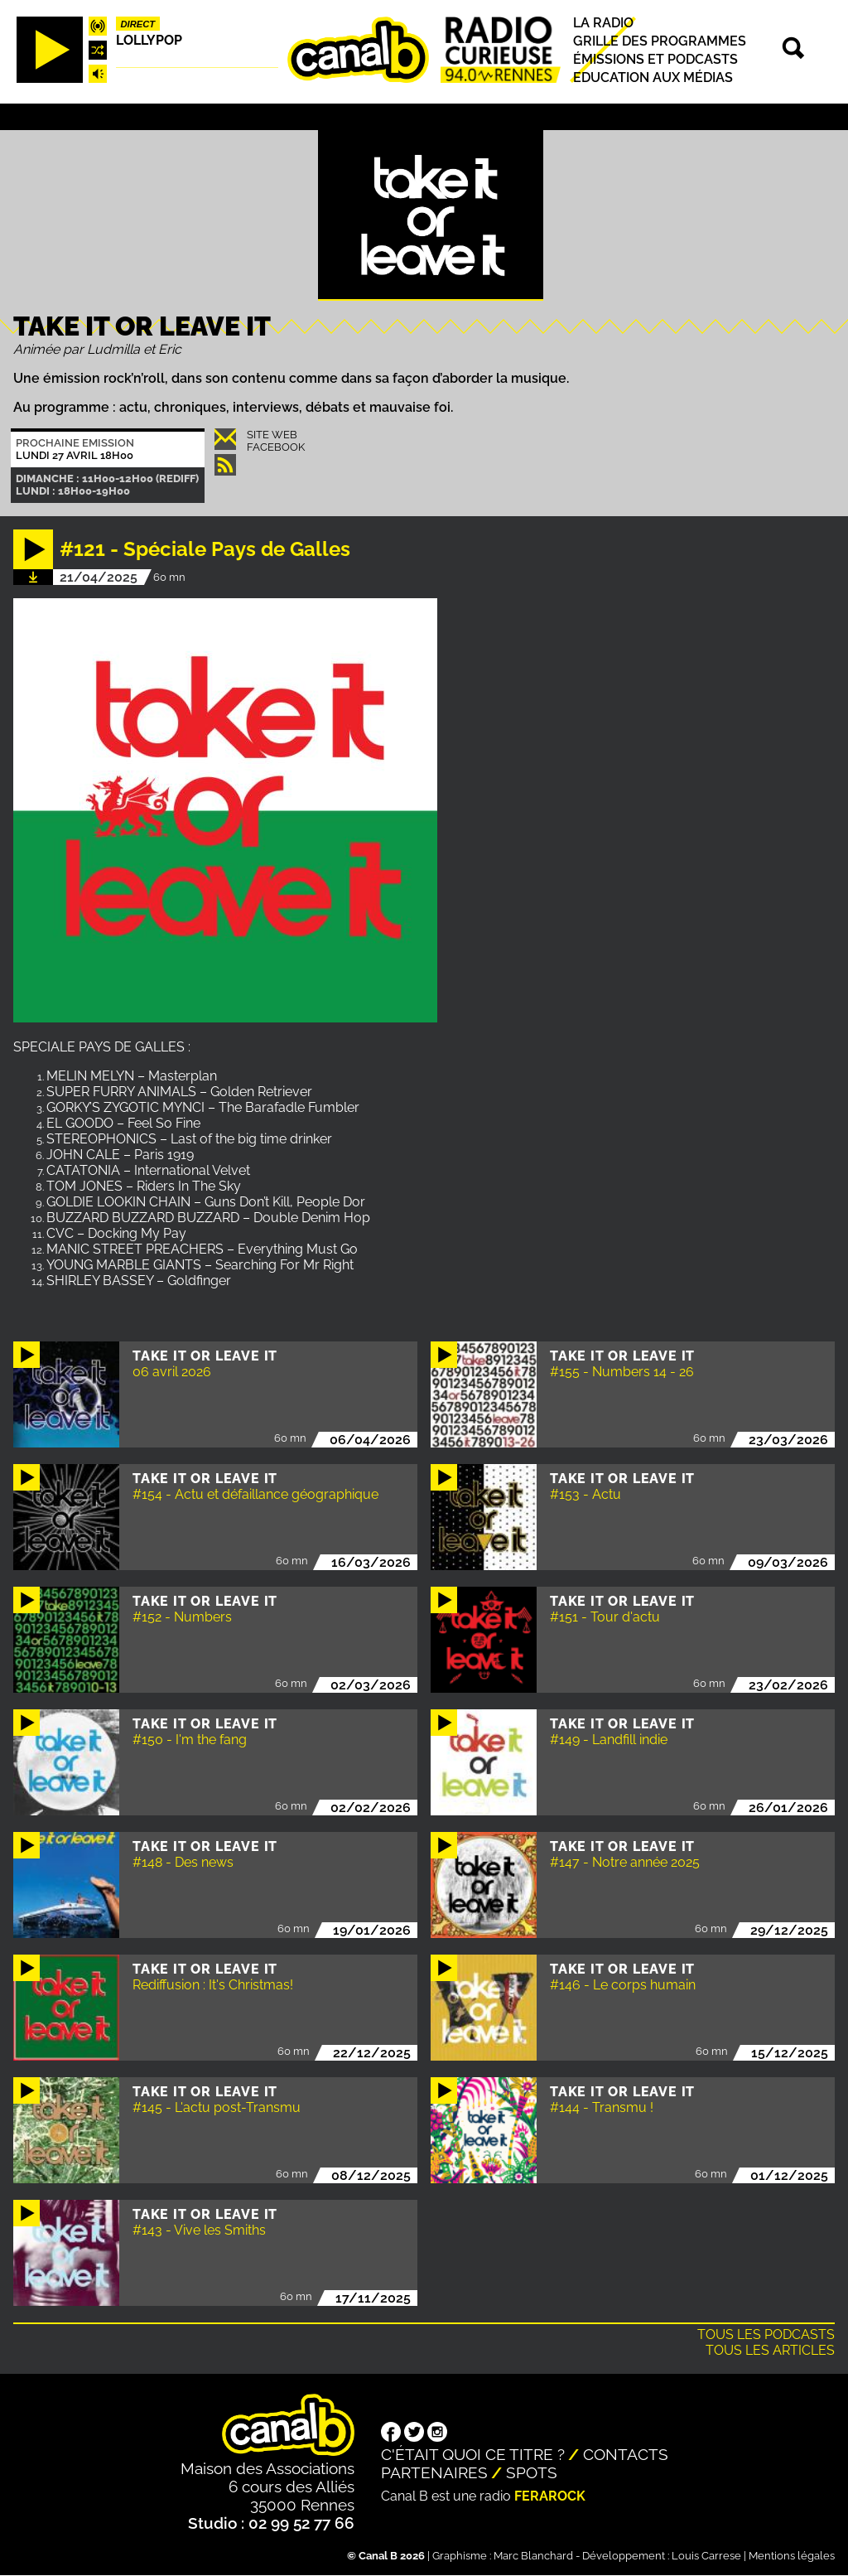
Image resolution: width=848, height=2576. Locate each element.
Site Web (272, 434)
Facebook (276, 447)
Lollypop (149, 40)
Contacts (625, 2454)
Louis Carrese (706, 2555)
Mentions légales (792, 2555)
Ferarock (549, 2496)
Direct (138, 24)
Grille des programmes (659, 41)
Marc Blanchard (533, 2555)
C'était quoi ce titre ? (473, 2454)
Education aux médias (653, 77)
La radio (603, 23)
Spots (531, 2472)
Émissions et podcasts (655, 59)
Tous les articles (770, 2350)
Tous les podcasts (766, 2334)
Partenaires (434, 2472)
